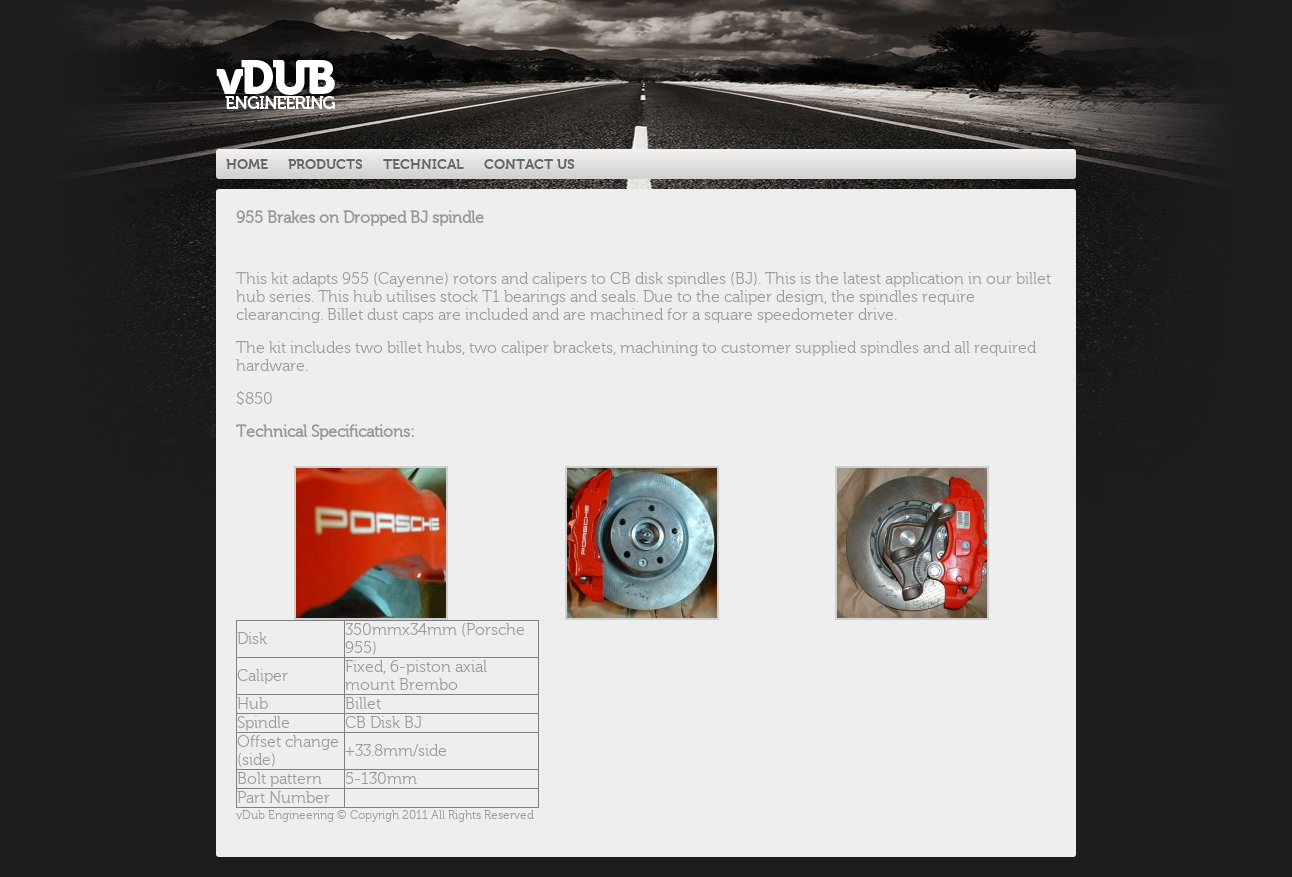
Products (325, 164)
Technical (423, 164)
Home (247, 164)
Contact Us (529, 164)
